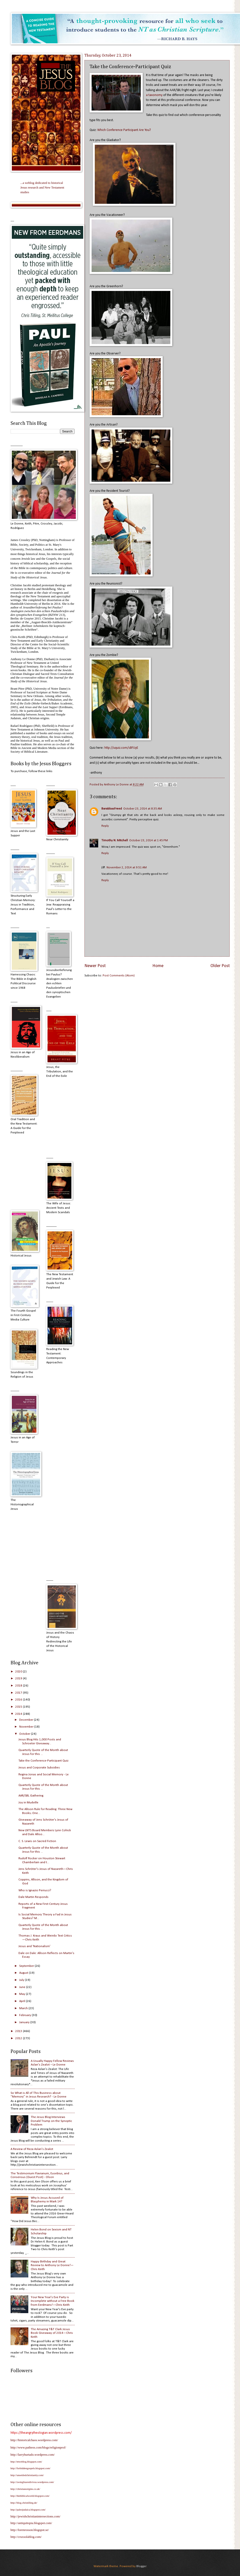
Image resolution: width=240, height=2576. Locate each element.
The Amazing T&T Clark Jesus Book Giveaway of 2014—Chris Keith (52, 2333)
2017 (19, 1692)
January (24, 2022)
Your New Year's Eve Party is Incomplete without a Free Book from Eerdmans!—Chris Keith (52, 2301)
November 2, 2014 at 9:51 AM (127, 867)
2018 (19, 1685)
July (22, 1980)
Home (157, 966)
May (22, 1994)
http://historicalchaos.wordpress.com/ (34, 2440)
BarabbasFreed (111, 808)
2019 (19, 1678)
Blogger (141, 2566)
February (25, 2015)
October (25, 1733)
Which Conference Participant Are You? (124, 130)
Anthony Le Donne (116, 784)
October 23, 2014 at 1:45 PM (148, 840)
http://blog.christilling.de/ (24, 2502)
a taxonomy (154, 95)
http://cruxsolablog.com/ (26, 2537)
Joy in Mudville (28, 1802)
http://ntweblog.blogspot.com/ (26, 2461)
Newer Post (95, 966)
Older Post (220, 966)
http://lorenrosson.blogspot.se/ (30, 2530)
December (26, 1719)
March (24, 2008)
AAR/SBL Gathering (30, 1795)
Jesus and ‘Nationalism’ (34, 1946)
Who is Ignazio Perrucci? (34, 1890)
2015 (19, 1706)
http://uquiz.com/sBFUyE (121, 747)
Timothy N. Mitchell (114, 840)
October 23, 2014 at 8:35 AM (142, 808)
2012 (19, 2038)
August (24, 1972)
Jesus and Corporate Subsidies (39, 1767)
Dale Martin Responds (33, 1897)
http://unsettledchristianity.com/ (27, 2475)
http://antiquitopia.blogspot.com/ (31, 2523)
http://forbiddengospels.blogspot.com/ (30, 2468)
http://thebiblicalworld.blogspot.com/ (30, 2496)
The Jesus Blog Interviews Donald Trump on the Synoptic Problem (51, 2120)
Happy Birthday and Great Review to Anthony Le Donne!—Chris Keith (52, 2265)
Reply (105, 825)
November (26, 1726)
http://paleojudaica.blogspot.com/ (28, 2509)
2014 (19, 1714)
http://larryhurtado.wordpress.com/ (33, 2454)
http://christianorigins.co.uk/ (25, 2489)
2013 (19, 2031)
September (27, 1966)
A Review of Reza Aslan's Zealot (32, 2149)
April (22, 2001)
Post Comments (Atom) (119, 975)
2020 (19, 1671)
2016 (19, 1699)
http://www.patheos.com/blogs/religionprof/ (38, 2447)
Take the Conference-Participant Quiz (43, 1760)
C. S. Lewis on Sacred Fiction (37, 1841)
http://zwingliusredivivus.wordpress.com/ (32, 2482)
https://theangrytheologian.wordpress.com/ (41, 2432)
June (22, 1987)
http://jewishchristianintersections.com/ (36, 2516)
